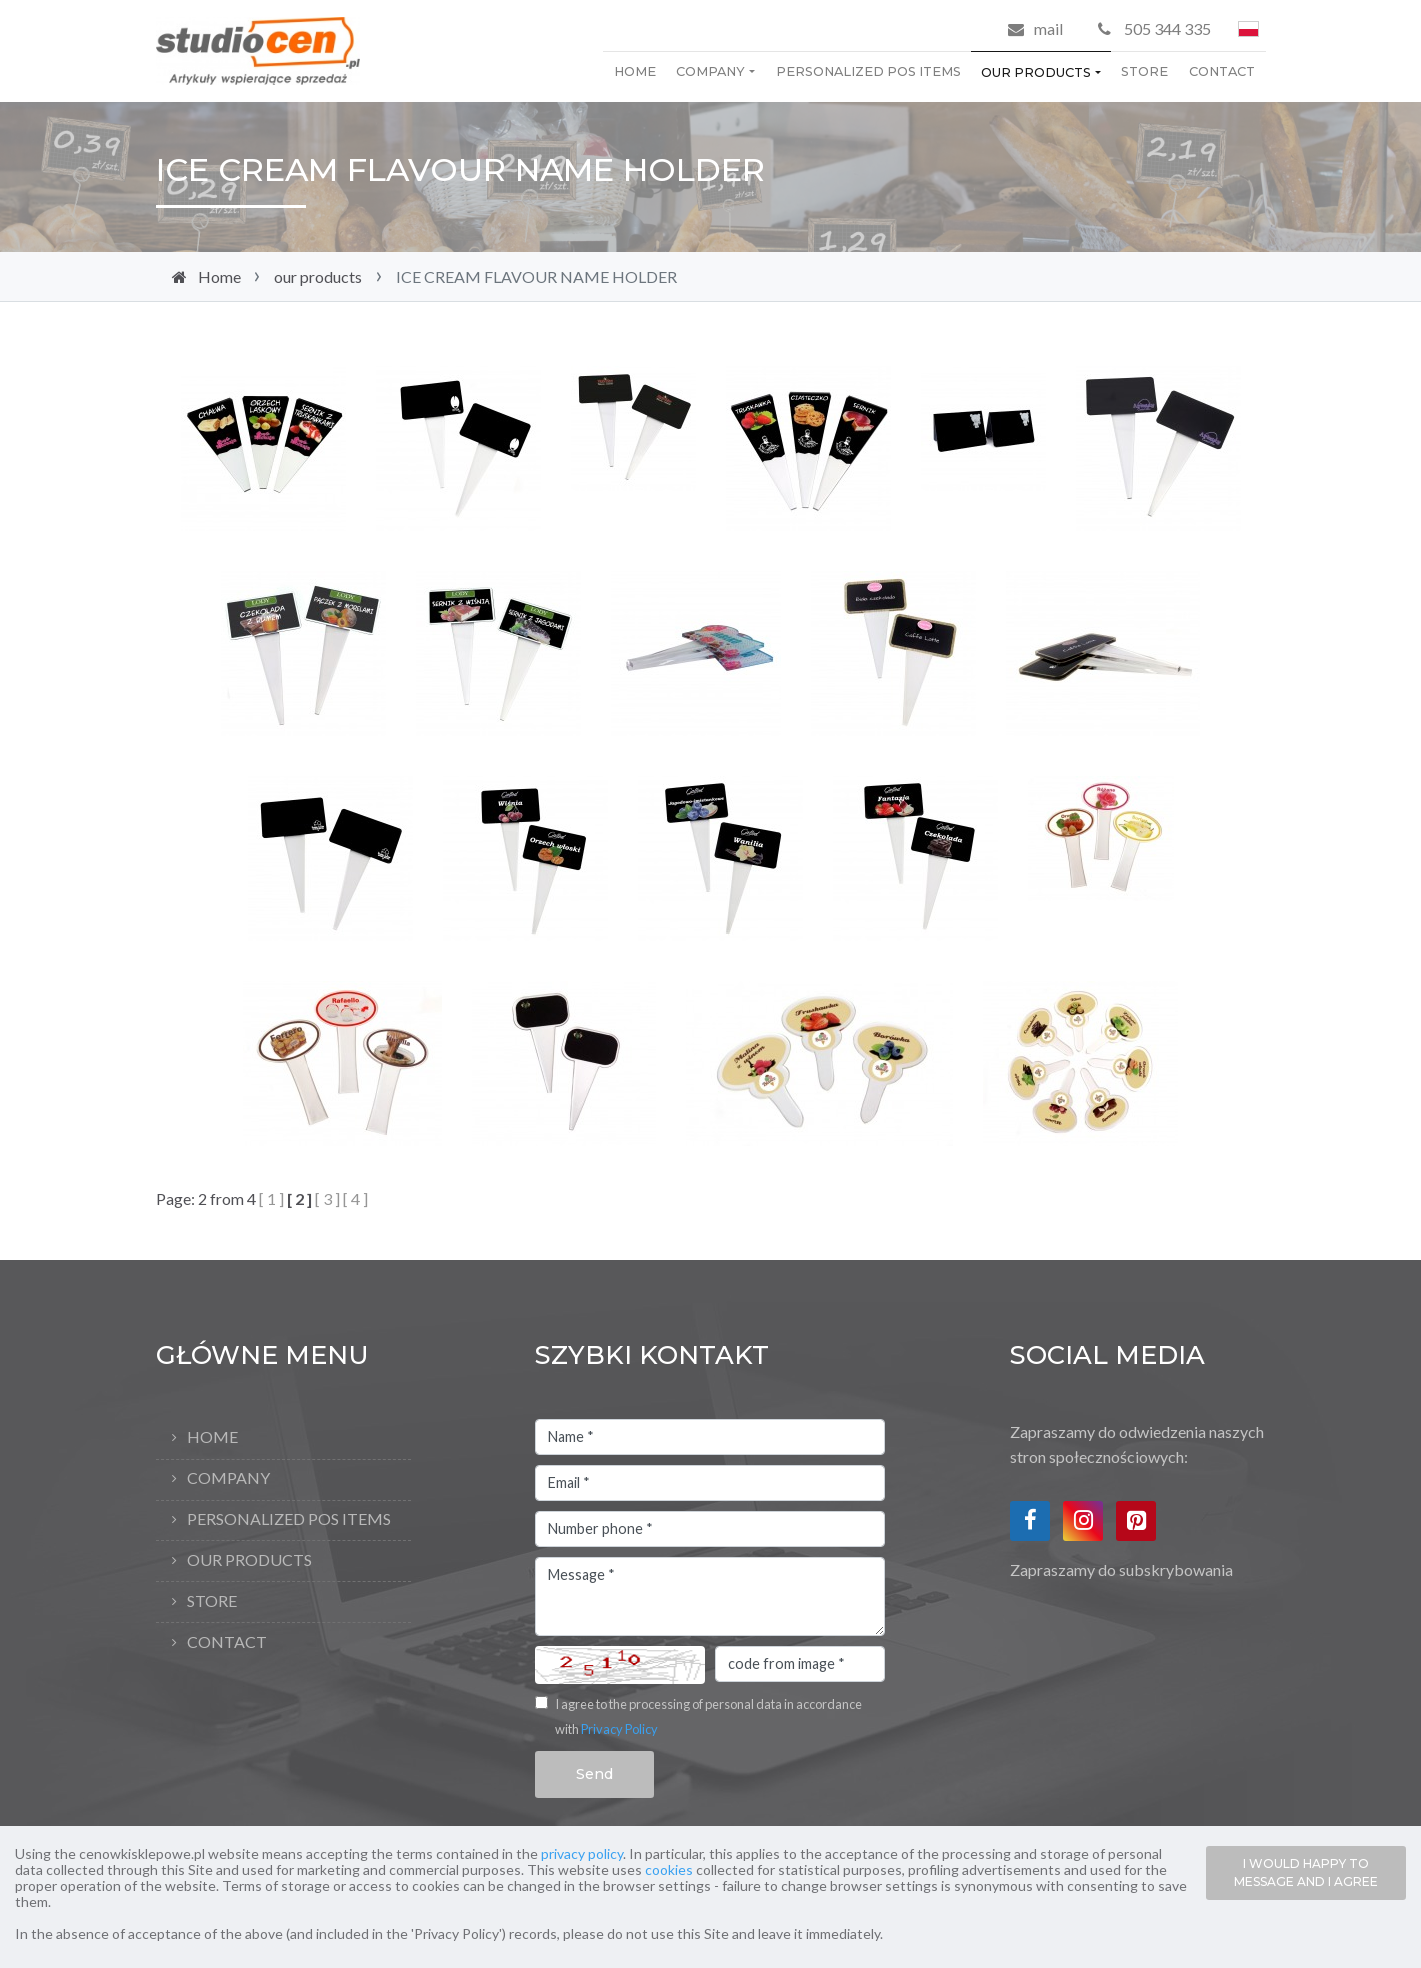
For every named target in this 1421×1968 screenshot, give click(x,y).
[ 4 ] (355, 1198)
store (1144, 71)
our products (1036, 72)
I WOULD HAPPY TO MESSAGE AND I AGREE (1306, 1872)
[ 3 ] (327, 1198)
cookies (669, 1869)
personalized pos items (868, 71)
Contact (1222, 71)
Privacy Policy (619, 1729)
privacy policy (582, 1853)
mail (1048, 28)
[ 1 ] (271, 1198)
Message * (710, 1597)
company (710, 71)
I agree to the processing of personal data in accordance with (708, 1717)
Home (635, 71)
